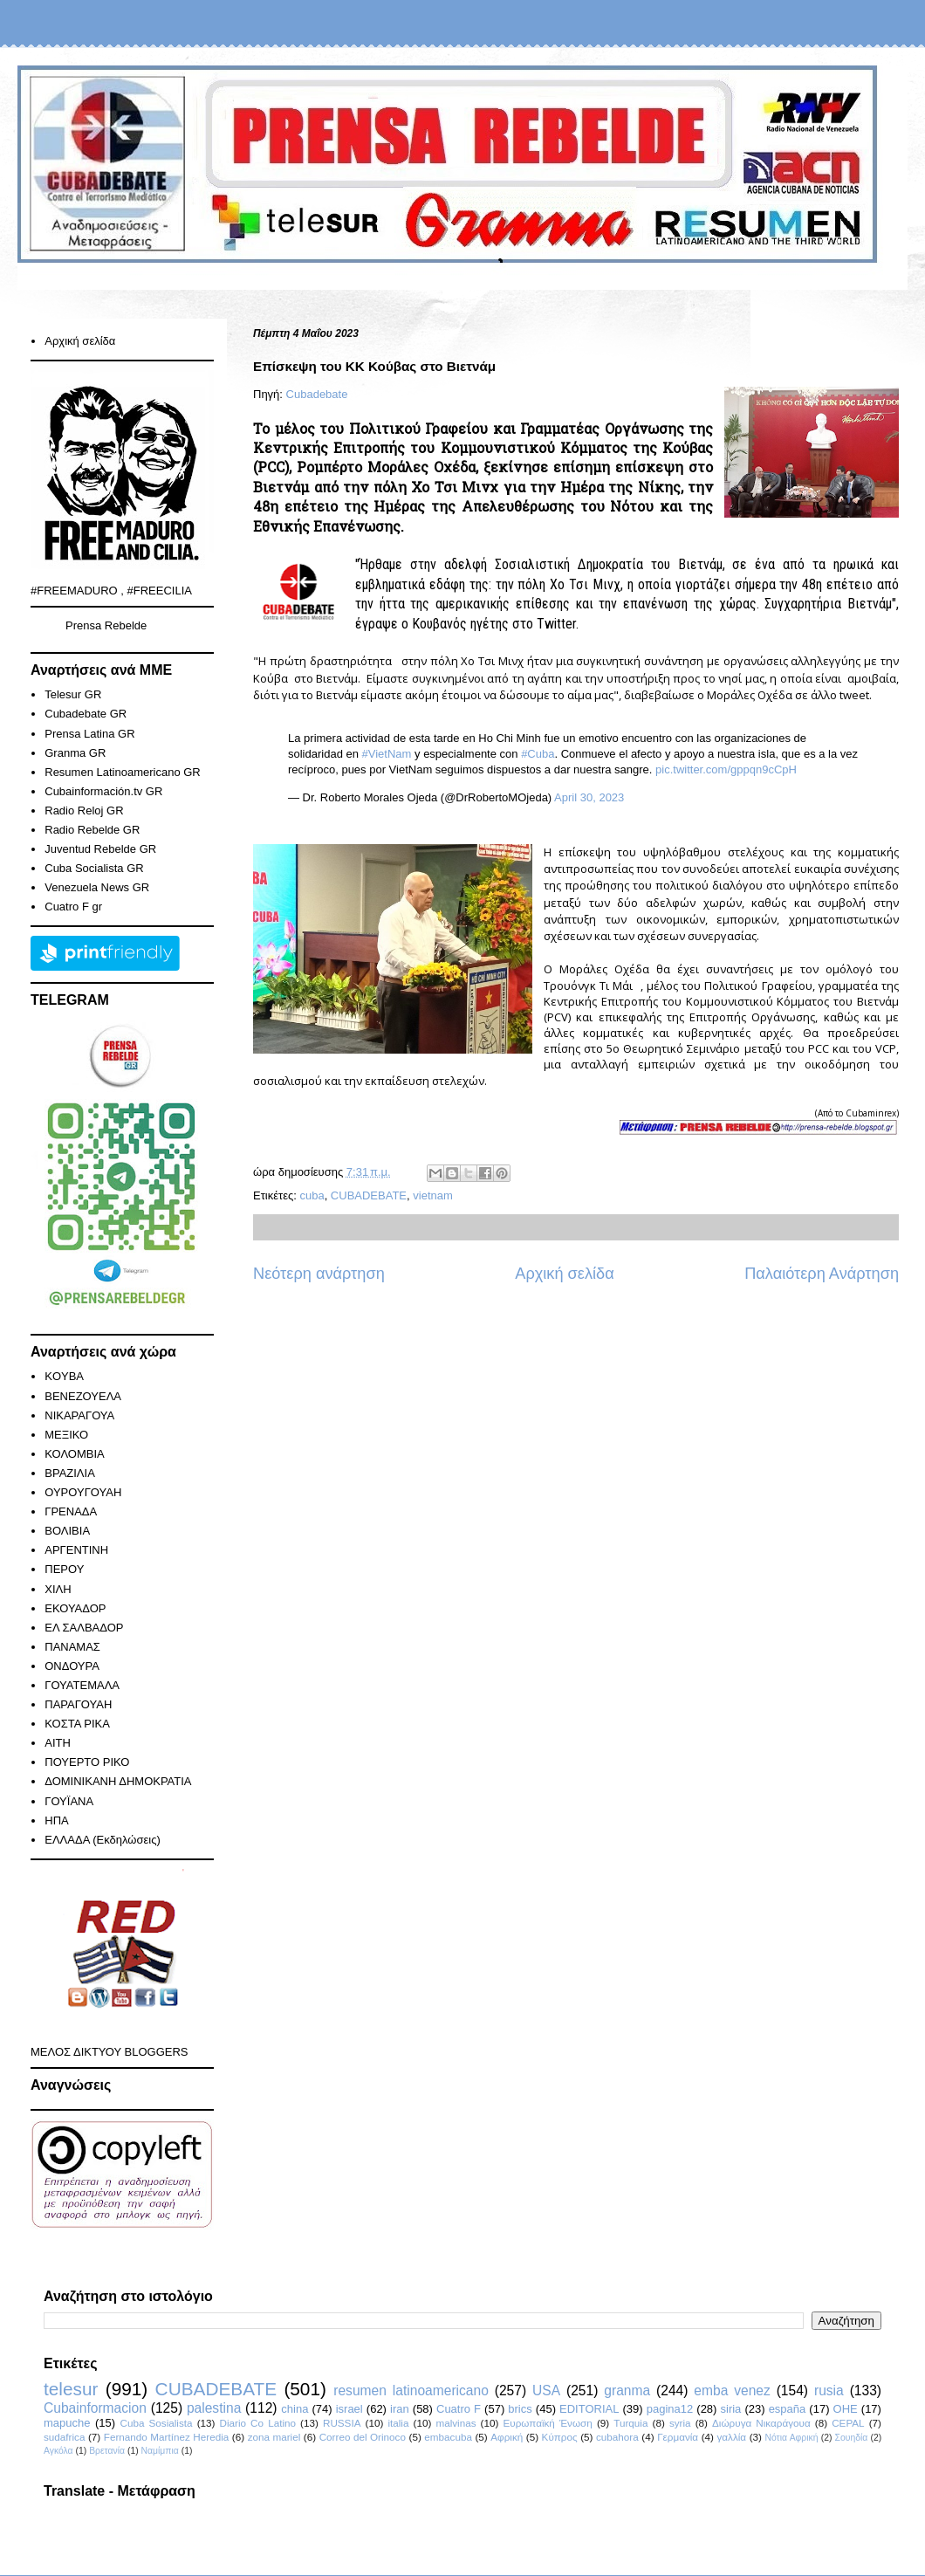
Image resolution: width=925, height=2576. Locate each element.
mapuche (67, 2422)
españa (787, 2408)
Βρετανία (107, 2451)
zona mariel (274, 2436)
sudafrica (64, 2436)
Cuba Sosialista (156, 2422)
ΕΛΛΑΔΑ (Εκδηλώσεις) (103, 1839)
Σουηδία (851, 2437)
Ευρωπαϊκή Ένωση (547, 2422)
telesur (71, 2389)
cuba (311, 1195)
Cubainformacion (95, 2408)
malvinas (455, 2422)
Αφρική (506, 2436)
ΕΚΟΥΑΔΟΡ (75, 1608)
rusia (829, 2390)
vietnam (433, 1195)
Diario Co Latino (258, 2422)
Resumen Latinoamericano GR (122, 772)
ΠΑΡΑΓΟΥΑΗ (78, 1704)
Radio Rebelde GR (92, 829)
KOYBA (64, 1376)
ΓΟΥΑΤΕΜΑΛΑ (82, 1685)
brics (519, 2408)
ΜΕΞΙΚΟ (66, 1434)
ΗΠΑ (56, 1820)
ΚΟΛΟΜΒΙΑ (74, 1453)
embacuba (448, 2436)
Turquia (630, 2422)
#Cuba (537, 753)
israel (349, 2408)
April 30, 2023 (589, 797)
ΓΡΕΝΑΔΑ (71, 1511)
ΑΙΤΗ (58, 1742)
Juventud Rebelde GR (100, 848)
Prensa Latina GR (89, 733)
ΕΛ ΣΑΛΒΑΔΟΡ (84, 1627)
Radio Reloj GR (84, 810)
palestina (214, 2408)
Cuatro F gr (73, 906)
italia (397, 2422)
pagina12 (670, 2408)
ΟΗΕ (845, 2408)
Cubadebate (317, 394)
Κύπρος (560, 2436)
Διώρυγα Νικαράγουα (761, 2422)
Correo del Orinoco (362, 2436)
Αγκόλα (58, 2451)
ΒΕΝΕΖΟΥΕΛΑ (83, 1396)
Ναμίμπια (160, 2451)
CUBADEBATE (369, 1195)
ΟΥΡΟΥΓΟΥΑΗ (83, 1492)
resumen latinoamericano (411, 2390)
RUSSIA (342, 2422)
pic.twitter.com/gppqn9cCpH (726, 769)
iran (399, 2408)
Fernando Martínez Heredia (166, 2436)
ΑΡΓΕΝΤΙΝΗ (76, 1549)
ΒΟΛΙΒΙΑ (67, 1530)
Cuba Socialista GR (94, 868)
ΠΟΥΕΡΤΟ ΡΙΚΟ (87, 1762)
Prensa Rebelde (106, 625)
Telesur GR (73, 694)
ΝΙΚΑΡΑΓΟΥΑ (79, 1415)
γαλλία (731, 2436)
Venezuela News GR (97, 887)
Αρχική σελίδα (564, 1273)
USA (546, 2390)
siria (731, 2408)
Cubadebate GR (86, 713)
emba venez (732, 2390)
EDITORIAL (589, 2408)
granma (627, 2390)
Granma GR (75, 752)
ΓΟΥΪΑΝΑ (69, 1801)
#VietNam (387, 753)
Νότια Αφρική (791, 2437)
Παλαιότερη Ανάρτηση (821, 1273)
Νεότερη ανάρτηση (319, 1273)
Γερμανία (677, 2436)
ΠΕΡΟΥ (64, 1569)
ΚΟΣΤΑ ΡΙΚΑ (77, 1723)
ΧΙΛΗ (58, 1589)
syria (680, 2422)
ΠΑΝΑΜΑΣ (72, 1646)
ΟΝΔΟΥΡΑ (72, 1666)
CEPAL (848, 2422)
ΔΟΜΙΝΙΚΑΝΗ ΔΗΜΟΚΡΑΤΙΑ (118, 1781)
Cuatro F (458, 2408)
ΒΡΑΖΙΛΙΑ (70, 1473)
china (294, 2408)
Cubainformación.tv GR (103, 791)
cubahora (617, 2436)
